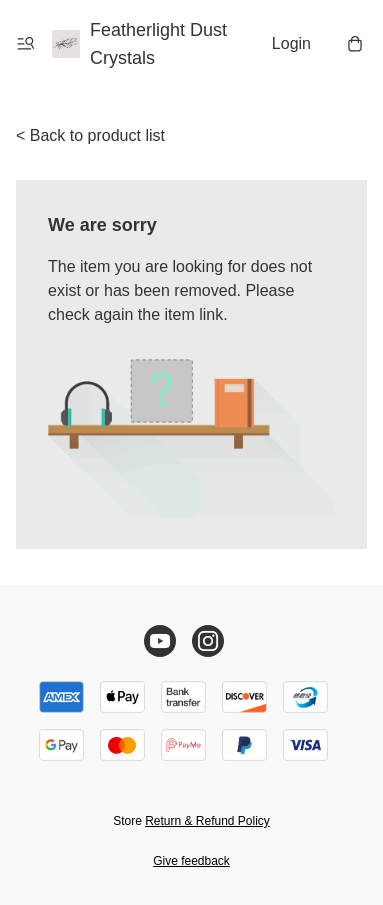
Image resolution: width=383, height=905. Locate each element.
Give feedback (191, 861)
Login (291, 43)
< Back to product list (90, 135)
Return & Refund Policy (207, 821)
